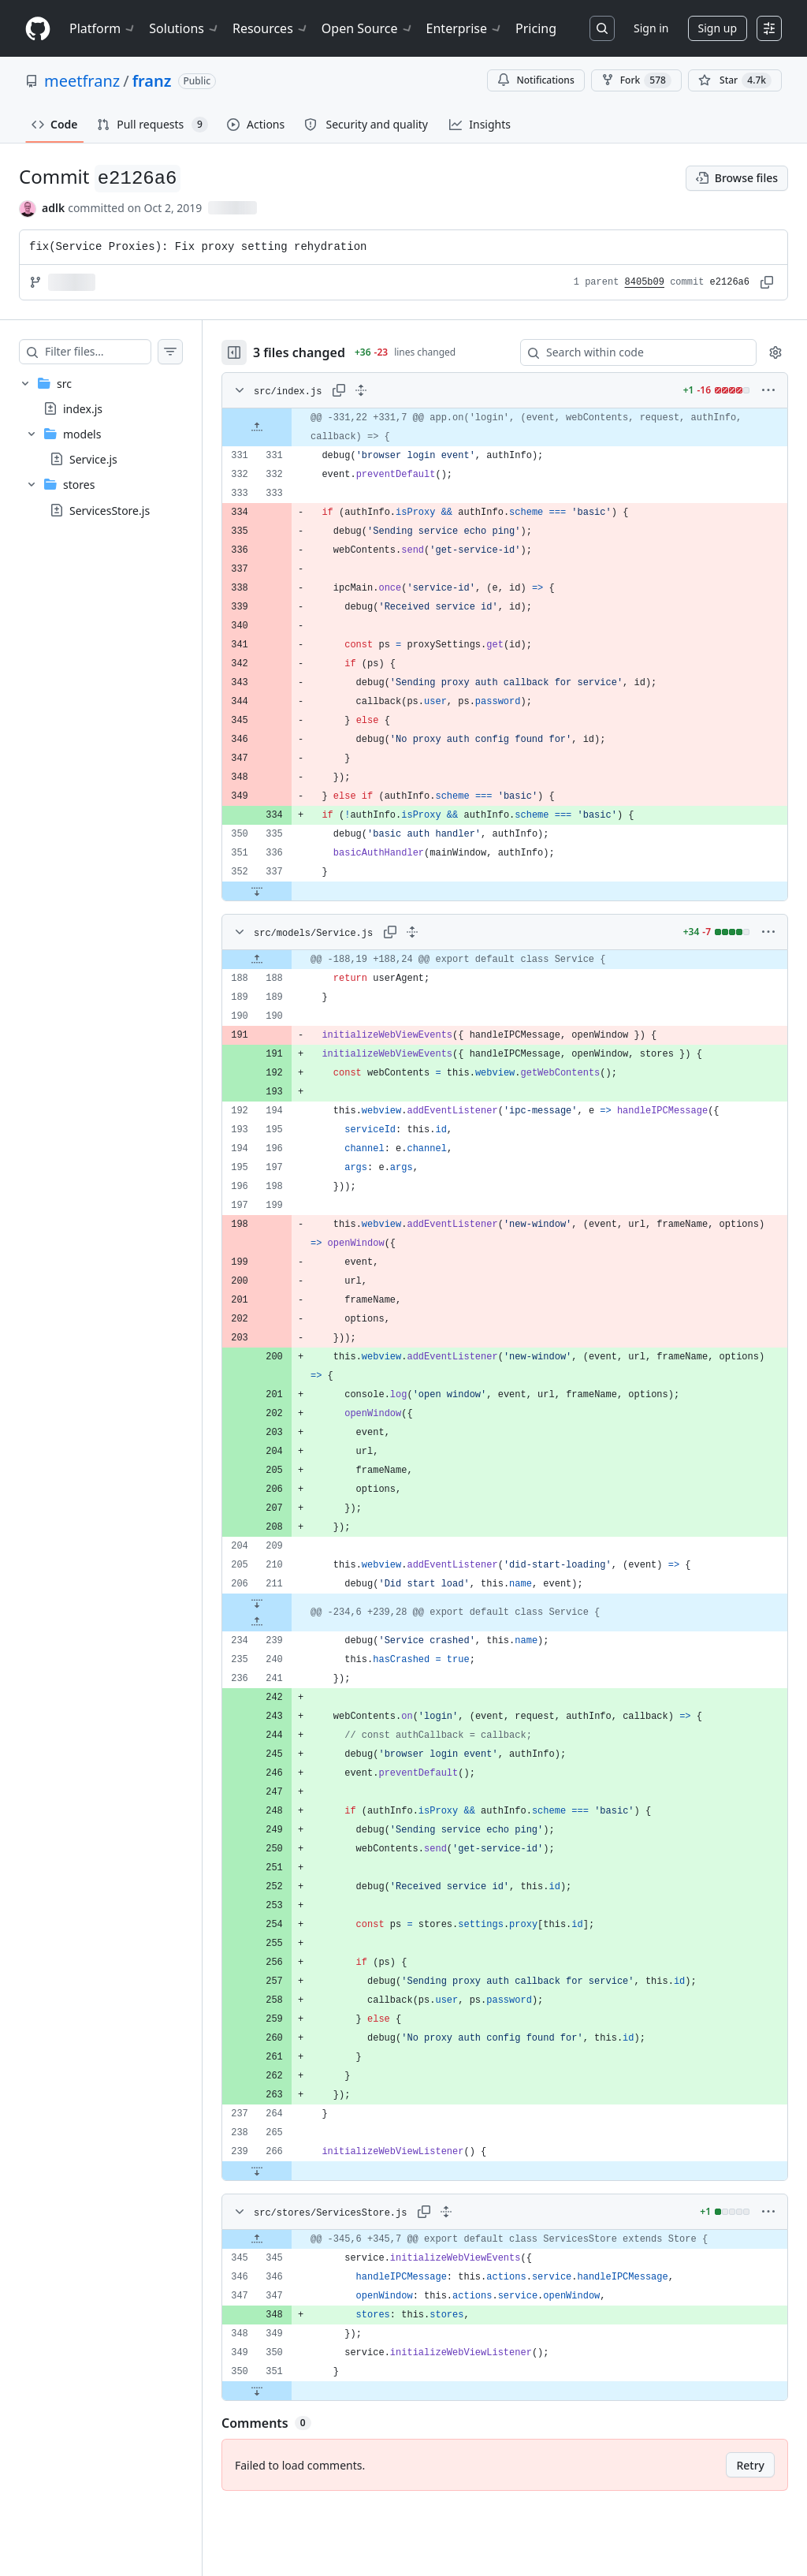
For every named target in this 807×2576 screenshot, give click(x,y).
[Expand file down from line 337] (288, 891)
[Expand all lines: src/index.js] (392, 390)
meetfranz (82, 80)
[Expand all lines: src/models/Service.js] (444, 932)
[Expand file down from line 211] (288, 1603)
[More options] (768, 390)
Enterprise (464, 28)
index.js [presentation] (82, 408)
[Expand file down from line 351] (288, 2390)
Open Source (368, 28)
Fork (636, 80)
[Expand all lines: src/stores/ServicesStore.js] (478, 2212)
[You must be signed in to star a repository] (735, 80)
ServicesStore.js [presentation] (109, 509)
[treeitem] (116, 447)
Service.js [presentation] (93, 459)
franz (152, 80)
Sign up (717, 28)
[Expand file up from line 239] (288, 1621)
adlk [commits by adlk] (53, 207)
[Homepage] (37, 29)
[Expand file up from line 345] (288, 2239)
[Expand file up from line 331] (288, 427)
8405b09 (644, 282)
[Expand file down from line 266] (288, 2170)
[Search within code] (631, 352)
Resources (270, 28)
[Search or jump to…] (602, 28)
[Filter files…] (113, 351)
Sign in (651, 28)
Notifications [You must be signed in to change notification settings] (535, 80)
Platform (102, 28)
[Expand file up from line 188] (288, 959)
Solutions (184, 28)
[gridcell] (520, 427)
